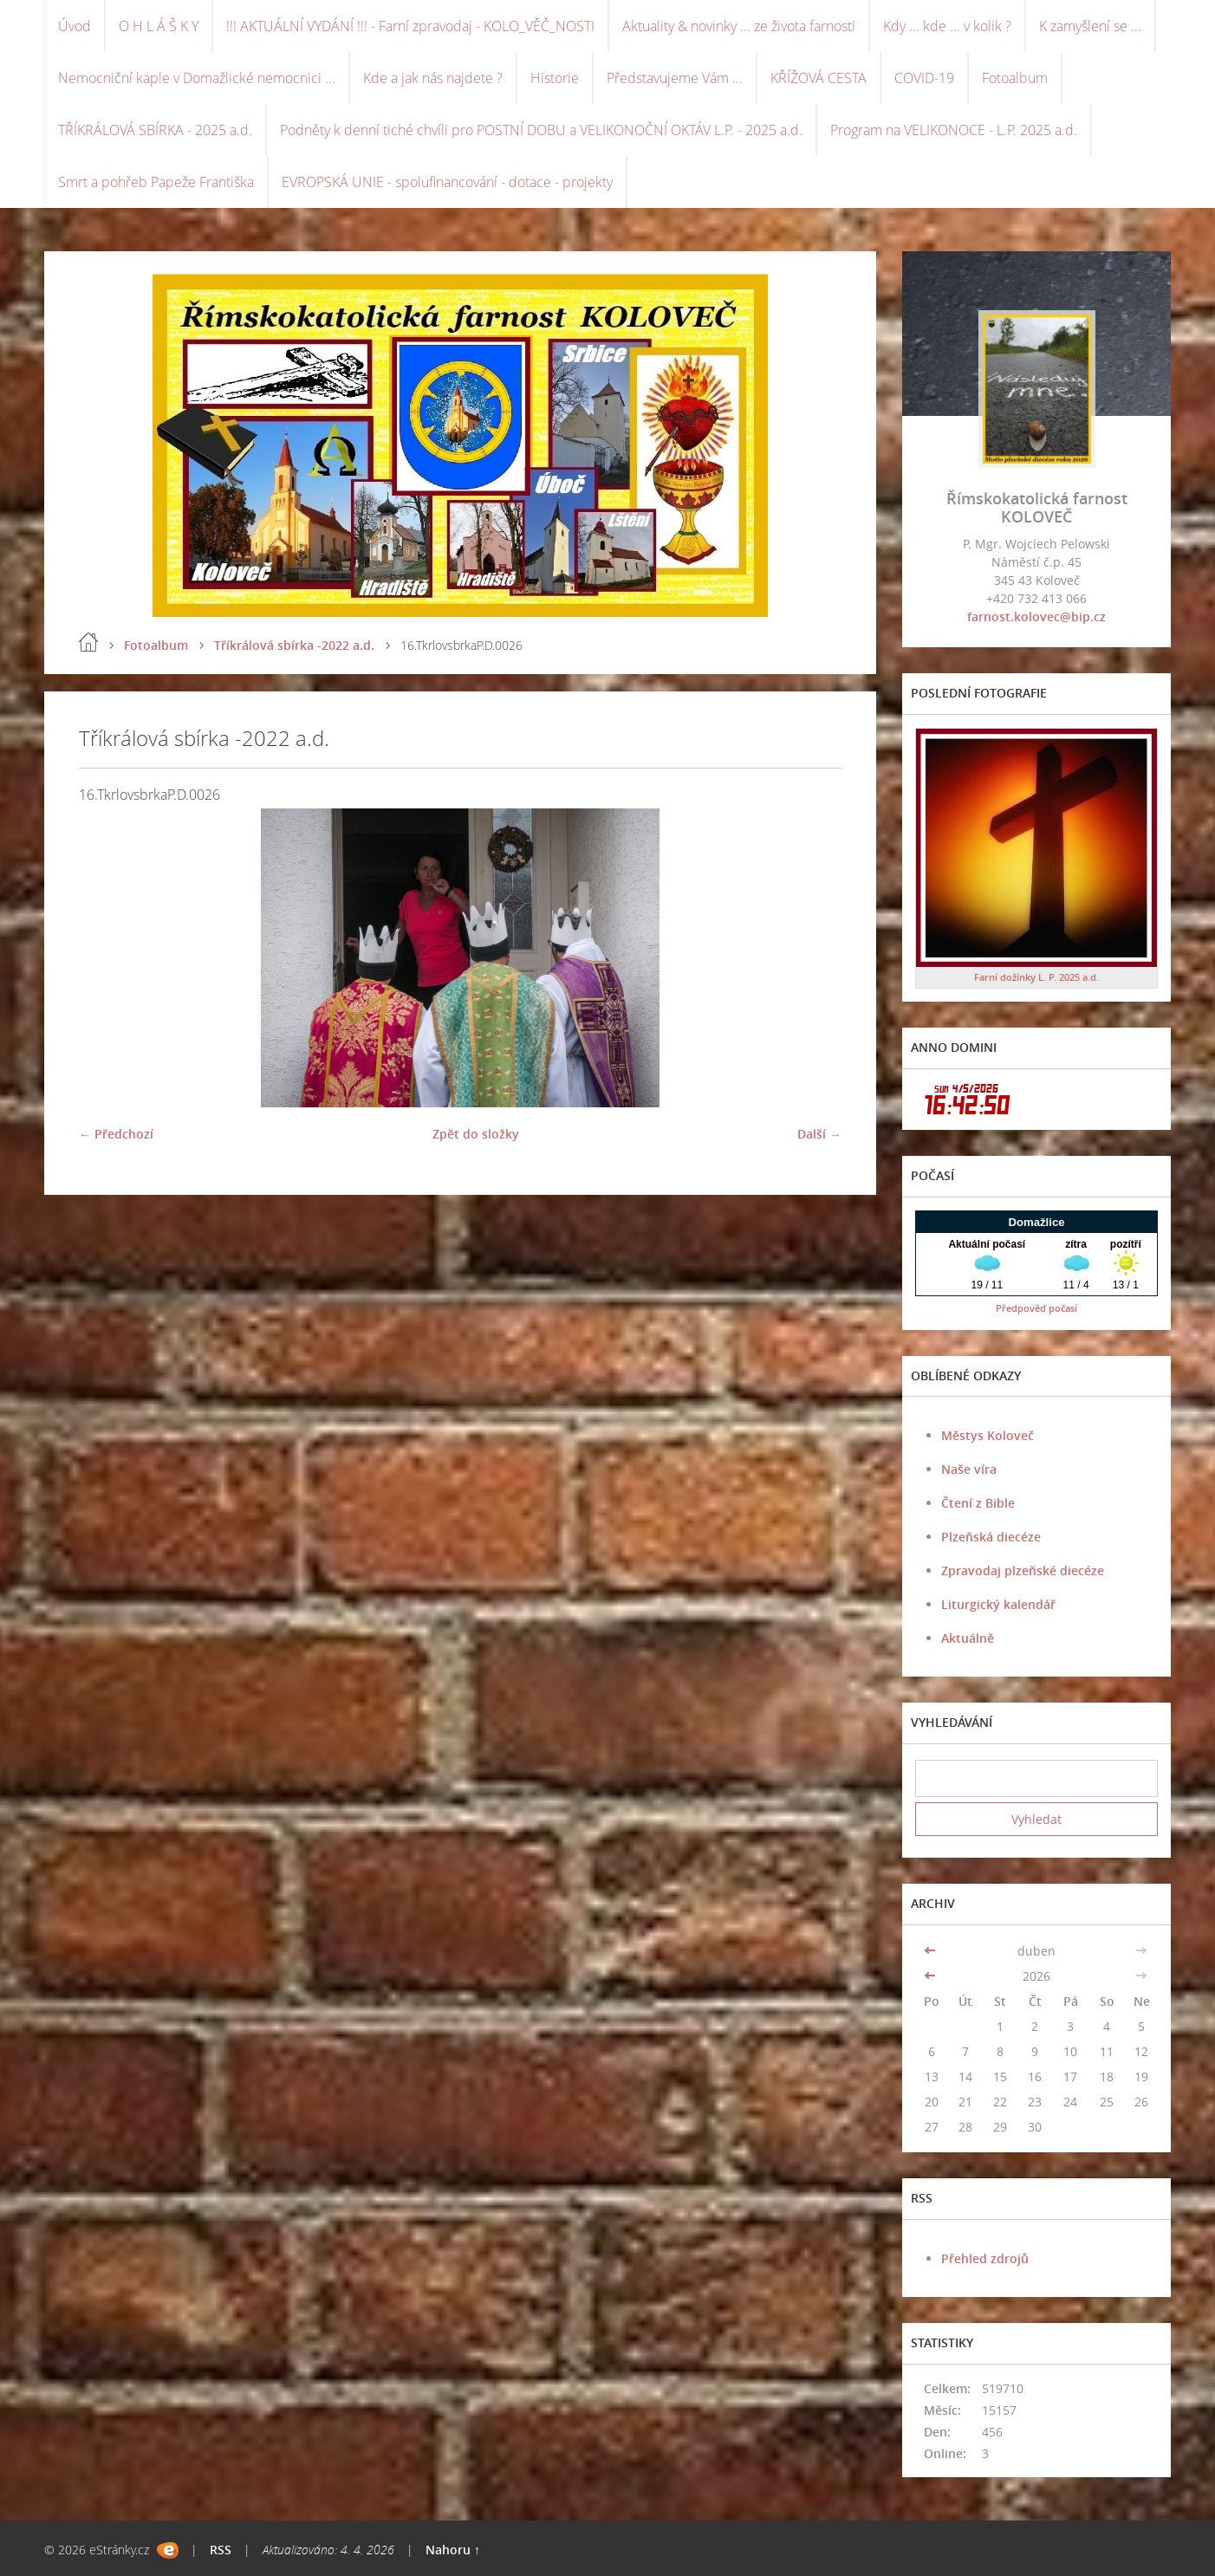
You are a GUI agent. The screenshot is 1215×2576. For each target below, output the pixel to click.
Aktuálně (967, 1638)
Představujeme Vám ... (675, 78)
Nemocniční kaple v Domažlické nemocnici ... (196, 78)
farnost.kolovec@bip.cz (1036, 616)
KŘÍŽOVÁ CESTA (818, 78)
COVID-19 (924, 78)
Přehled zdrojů (985, 2258)
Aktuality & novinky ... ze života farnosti (738, 26)
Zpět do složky (475, 1134)
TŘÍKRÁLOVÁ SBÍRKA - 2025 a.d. (155, 130)
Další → (819, 1134)
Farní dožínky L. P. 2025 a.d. (1036, 976)
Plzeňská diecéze (991, 1536)
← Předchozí (116, 1134)
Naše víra (969, 1469)
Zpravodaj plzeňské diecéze (1022, 1570)
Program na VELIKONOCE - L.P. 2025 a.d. (953, 130)
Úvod (74, 26)
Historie (554, 78)
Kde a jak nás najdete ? (433, 78)
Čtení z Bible (978, 1503)
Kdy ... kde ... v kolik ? (947, 26)
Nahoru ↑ (453, 2549)
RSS (220, 2549)
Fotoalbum (1015, 78)
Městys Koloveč (987, 1435)
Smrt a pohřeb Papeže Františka (156, 181)
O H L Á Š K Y (158, 26)
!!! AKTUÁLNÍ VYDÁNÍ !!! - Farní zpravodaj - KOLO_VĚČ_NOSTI (410, 26)
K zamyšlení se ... (1090, 26)
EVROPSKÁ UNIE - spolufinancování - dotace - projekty (447, 181)
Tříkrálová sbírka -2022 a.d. (294, 645)
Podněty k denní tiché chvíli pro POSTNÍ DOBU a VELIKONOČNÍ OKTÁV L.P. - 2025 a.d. (541, 130)
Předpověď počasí (1036, 1307)
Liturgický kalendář (998, 1604)
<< (932, 1951)
